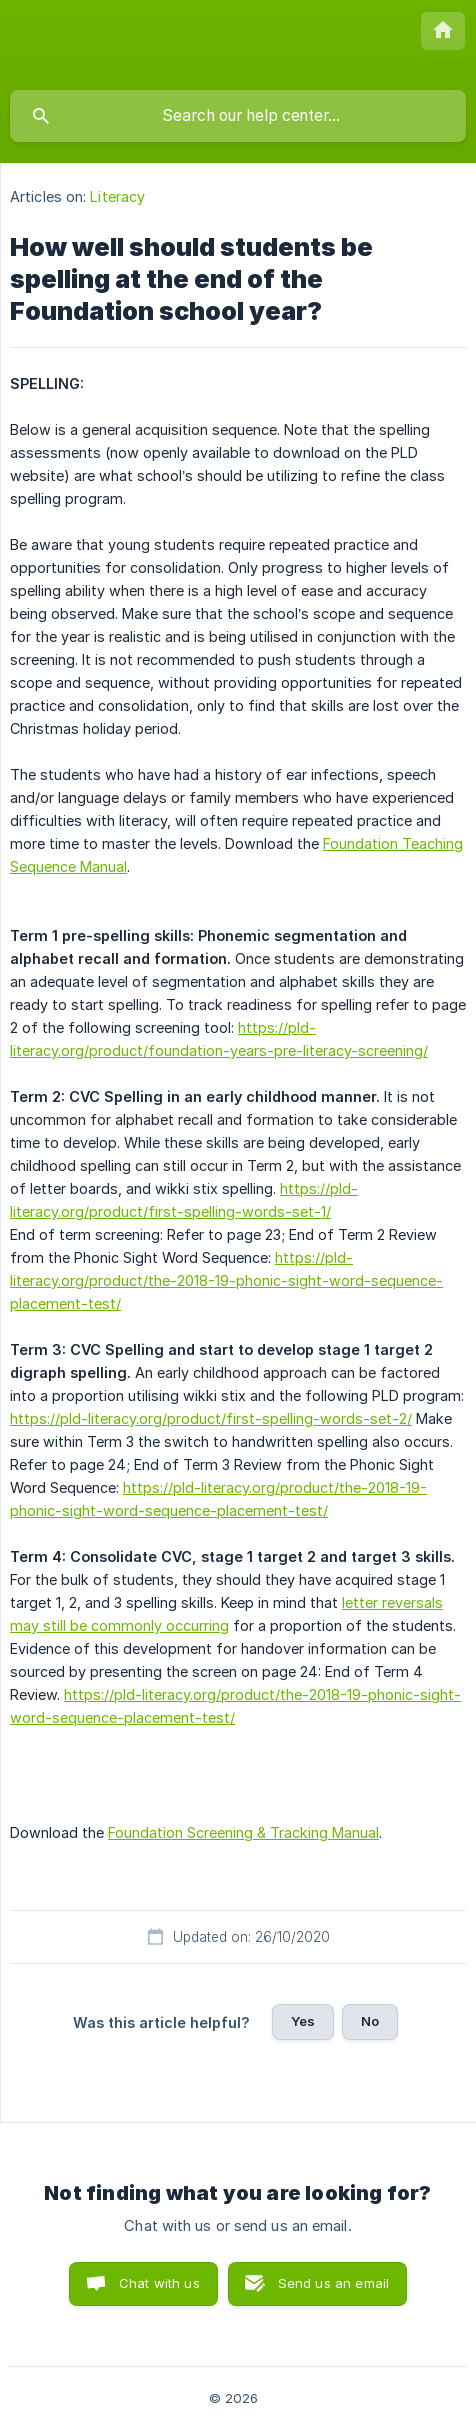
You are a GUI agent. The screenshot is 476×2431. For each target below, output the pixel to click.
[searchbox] (238, 116)
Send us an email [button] (333, 2283)
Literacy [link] (117, 196)
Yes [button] (303, 2021)
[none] (443, 31)
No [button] (370, 2021)
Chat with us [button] (159, 2283)
